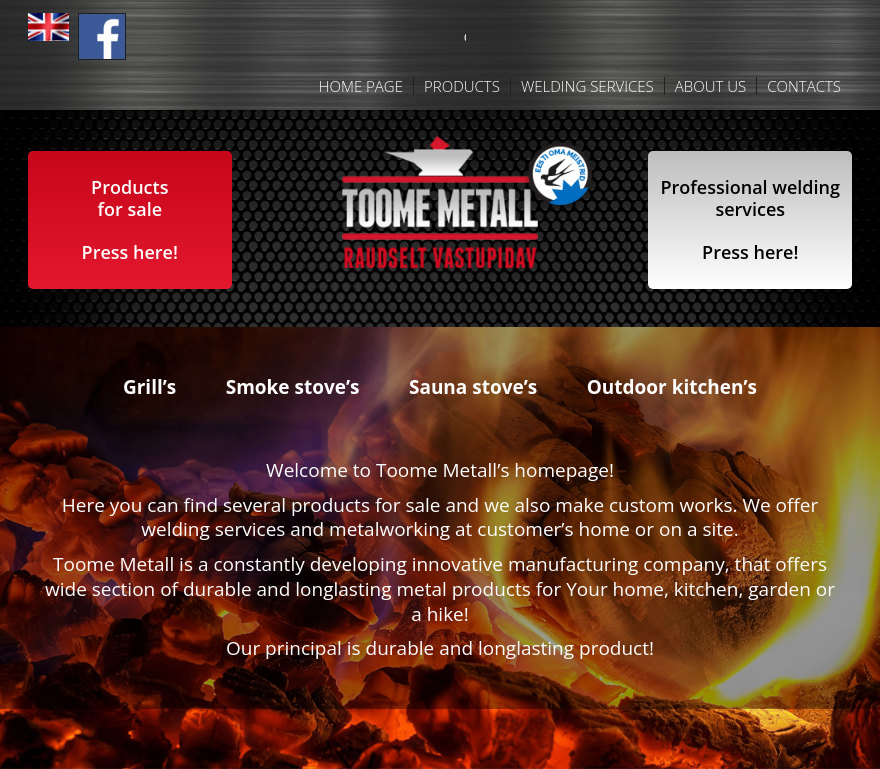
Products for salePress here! (130, 219)
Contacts (804, 86)
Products (462, 86)
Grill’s (149, 387)
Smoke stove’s (293, 387)
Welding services (587, 86)
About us (710, 86)
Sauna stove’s (473, 387)
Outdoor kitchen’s (672, 387)
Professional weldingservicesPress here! (750, 219)
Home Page (361, 86)
